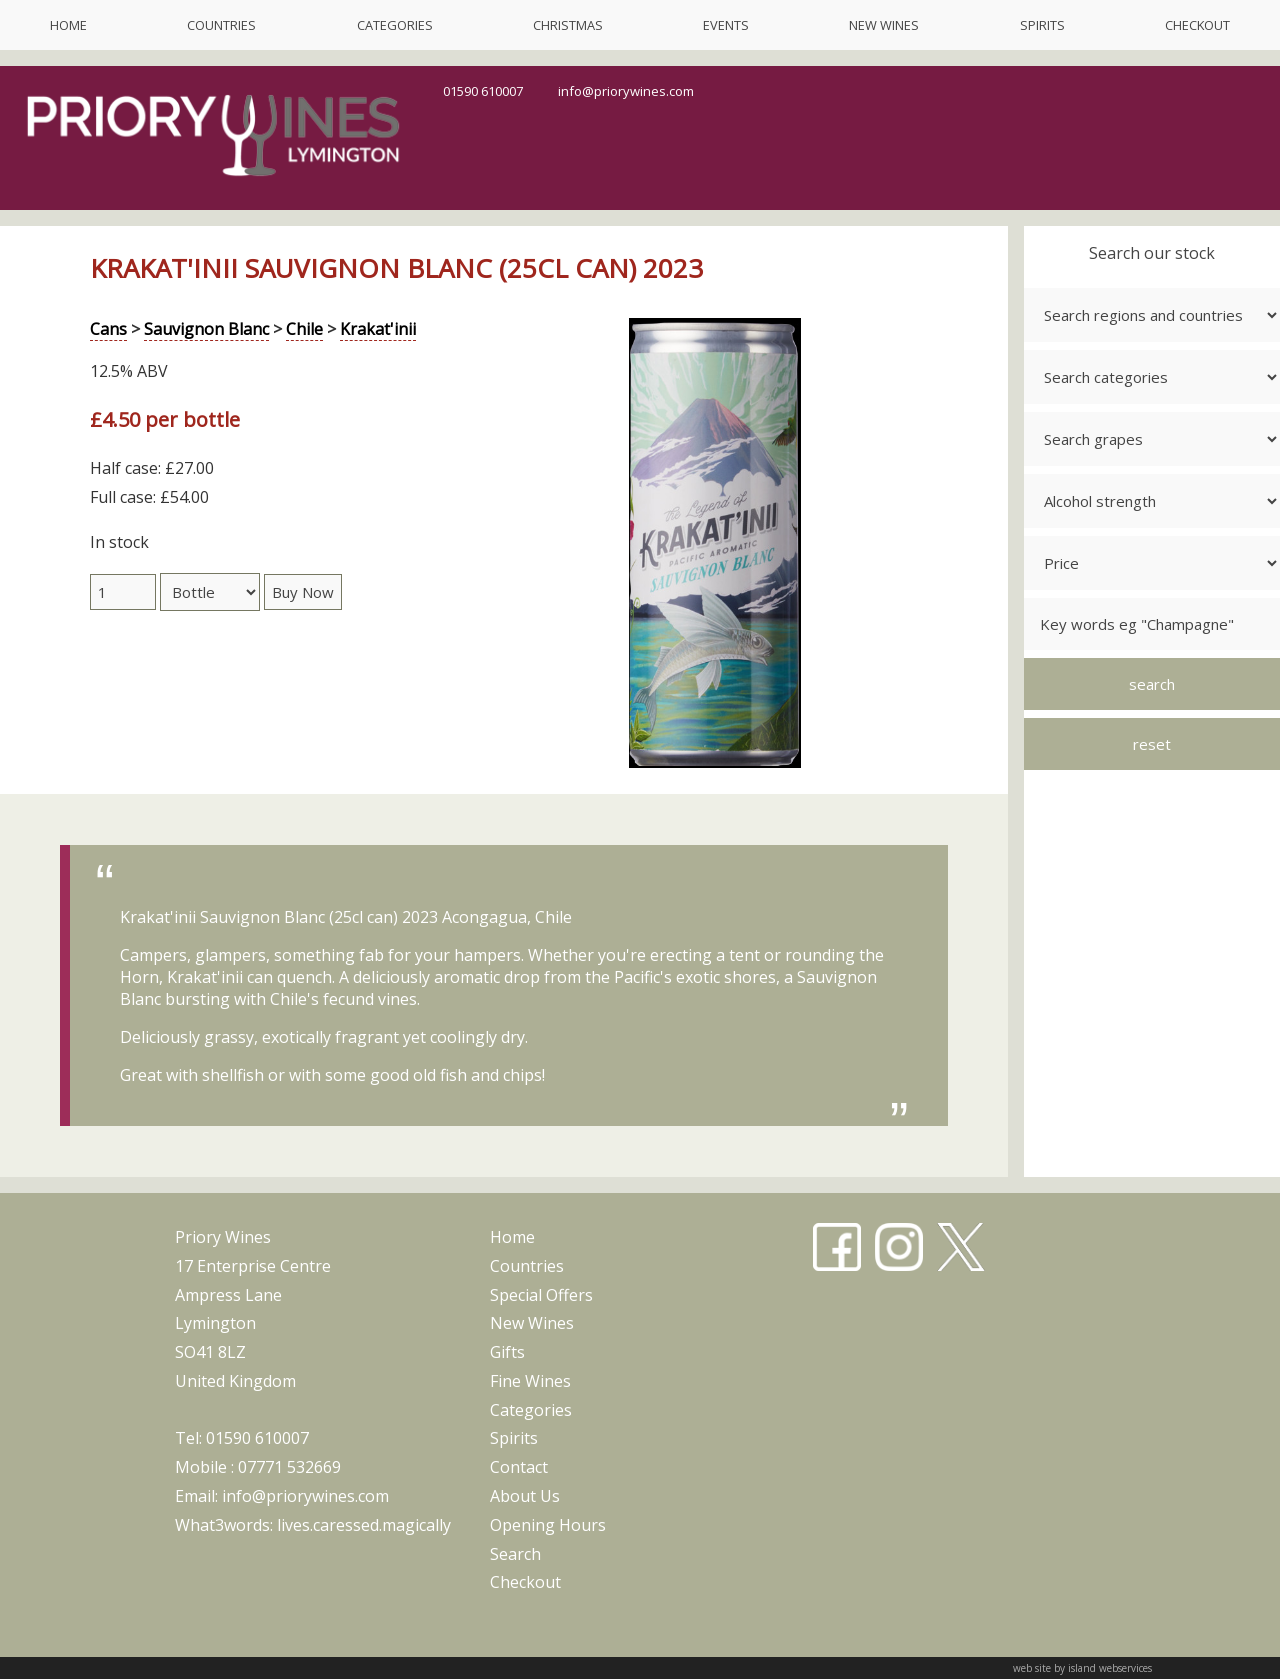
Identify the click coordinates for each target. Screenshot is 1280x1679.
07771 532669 (289, 1467)
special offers (541, 1295)
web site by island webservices (1082, 1668)
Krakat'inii (378, 329)
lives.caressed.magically (364, 1525)
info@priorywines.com (626, 91)
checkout (1197, 25)
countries (221, 25)
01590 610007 (483, 91)
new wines (884, 25)
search (515, 1554)
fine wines (530, 1381)
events (726, 25)
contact (519, 1467)
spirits (1042, 25)
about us (525, 1496)
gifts (507, 1352)
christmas (568, 25)
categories (395, 25)
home (68, 25)
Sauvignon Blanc (206, 329)
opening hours (548, 1525)
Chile (304, 329)
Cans (108, 329)
